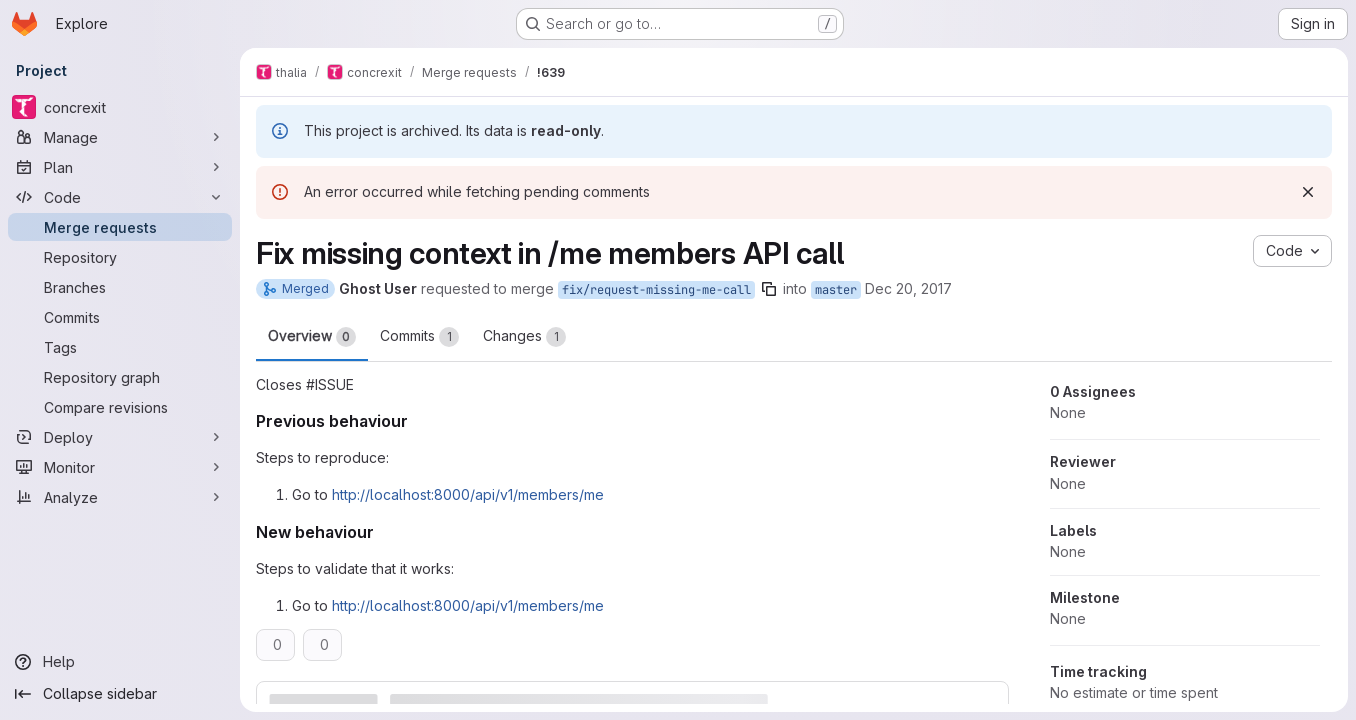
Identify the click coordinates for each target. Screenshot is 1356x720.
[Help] (120, 662)
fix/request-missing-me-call (656, 290)
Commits (419, 337)
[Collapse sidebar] (120, 694)
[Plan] (120, 167)
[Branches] (120, 287)
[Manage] (120, 137)
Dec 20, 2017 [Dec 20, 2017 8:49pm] (908, 288)
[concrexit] (120, 107)
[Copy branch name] (769, 289)
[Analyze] (120, 497)
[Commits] (120, 317)
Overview (312, 337)
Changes (524, 337)
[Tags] (120, 347)
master (836, 290)
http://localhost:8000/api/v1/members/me (468, 494)
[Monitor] (120, 467)
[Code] (120, 197)
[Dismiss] (1308, 192)
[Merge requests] (120, 227)
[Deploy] (120, 437)
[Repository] (120, 257)
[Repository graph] (120, 377)
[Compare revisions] (120, 407)
